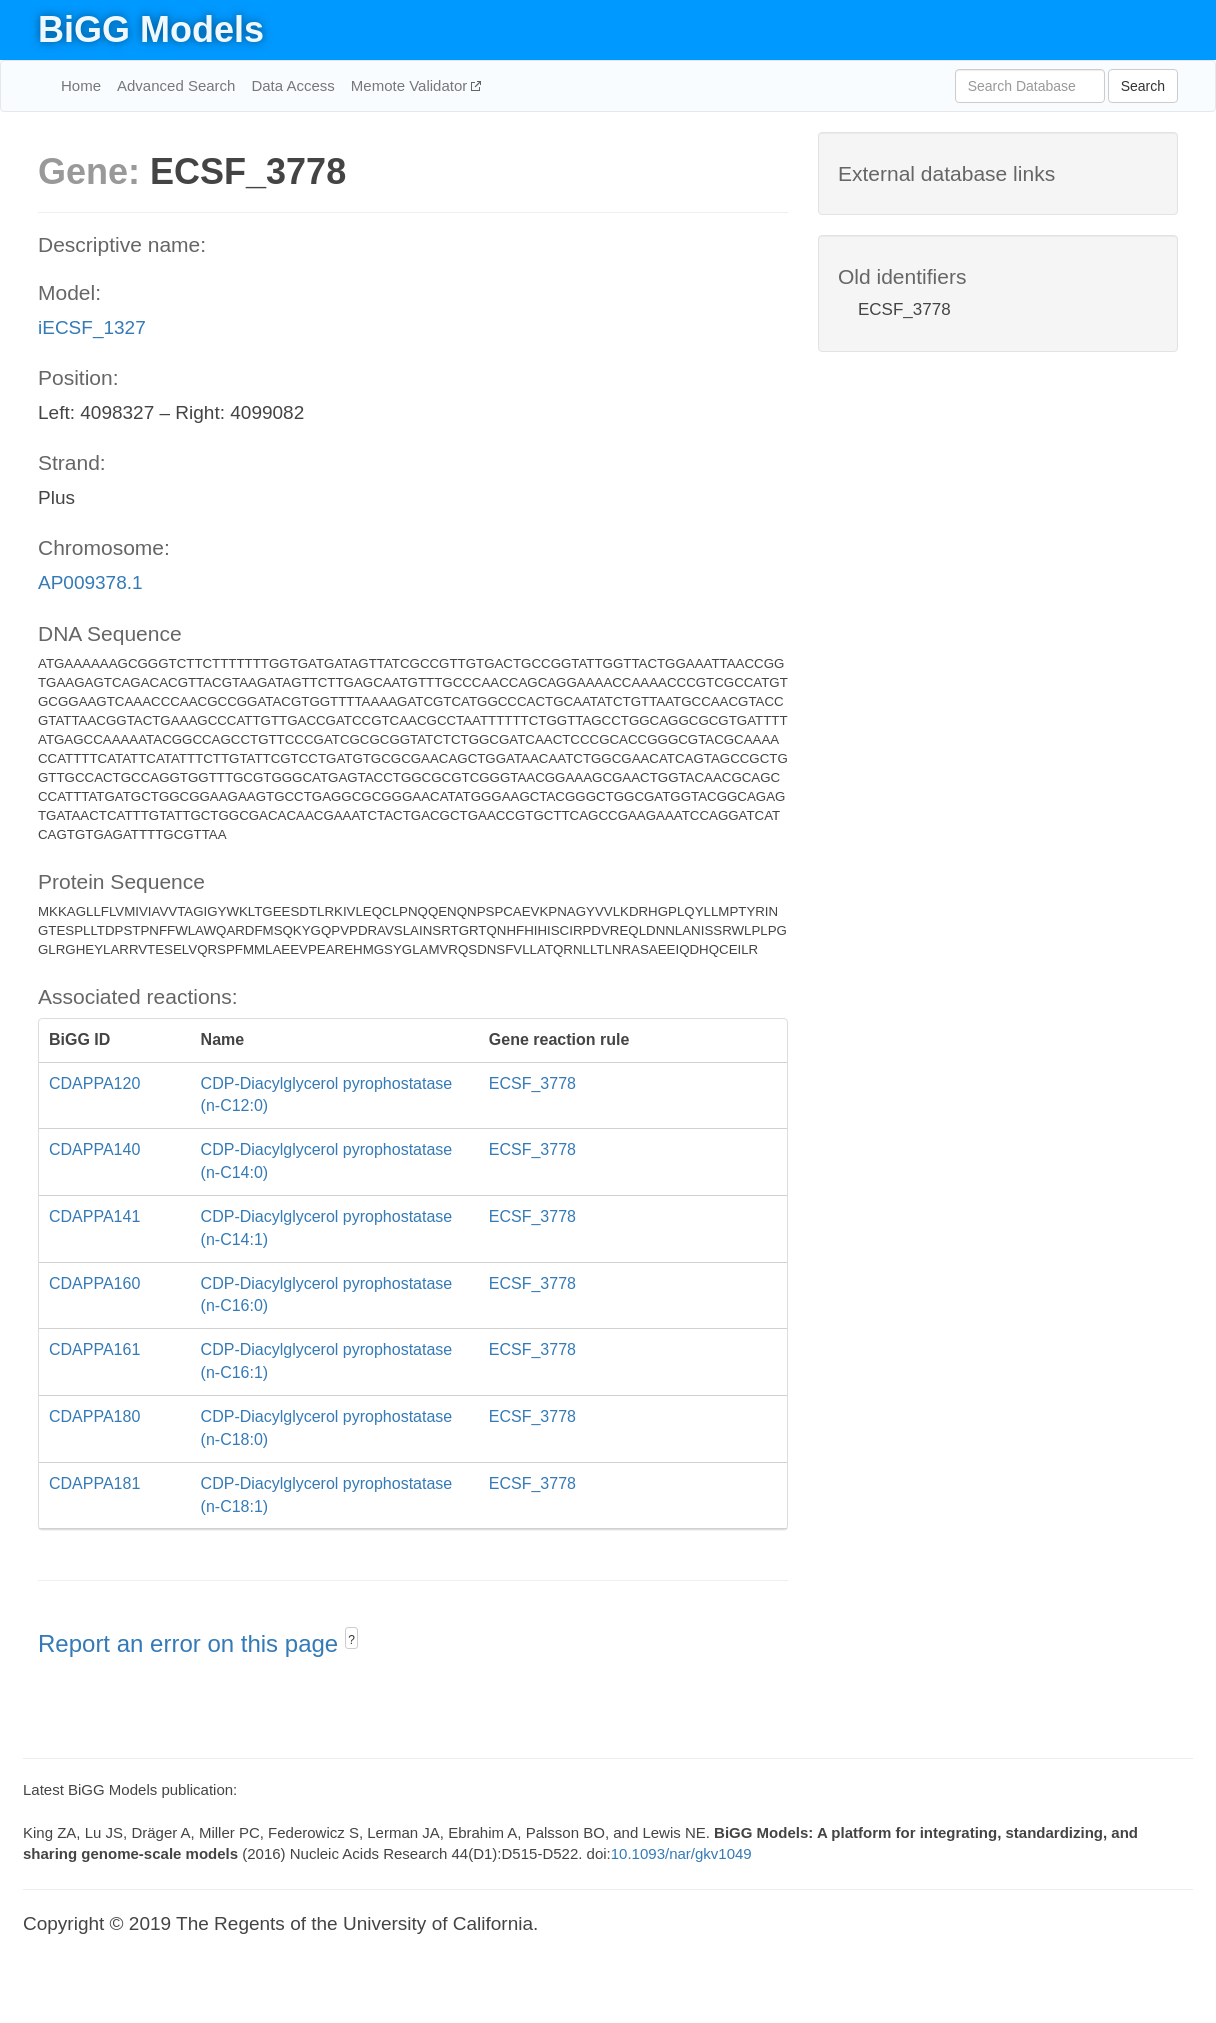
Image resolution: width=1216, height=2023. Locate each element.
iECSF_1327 (92, 327)
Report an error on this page (191, 1643)
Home (81, 85)
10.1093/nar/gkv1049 (681, 1853)
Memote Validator (411, 85)
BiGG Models (151, 29)
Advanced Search (176, 85)
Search (1143, 86)
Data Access (292, 85)
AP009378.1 (90, 582)
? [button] (351, 1640)
